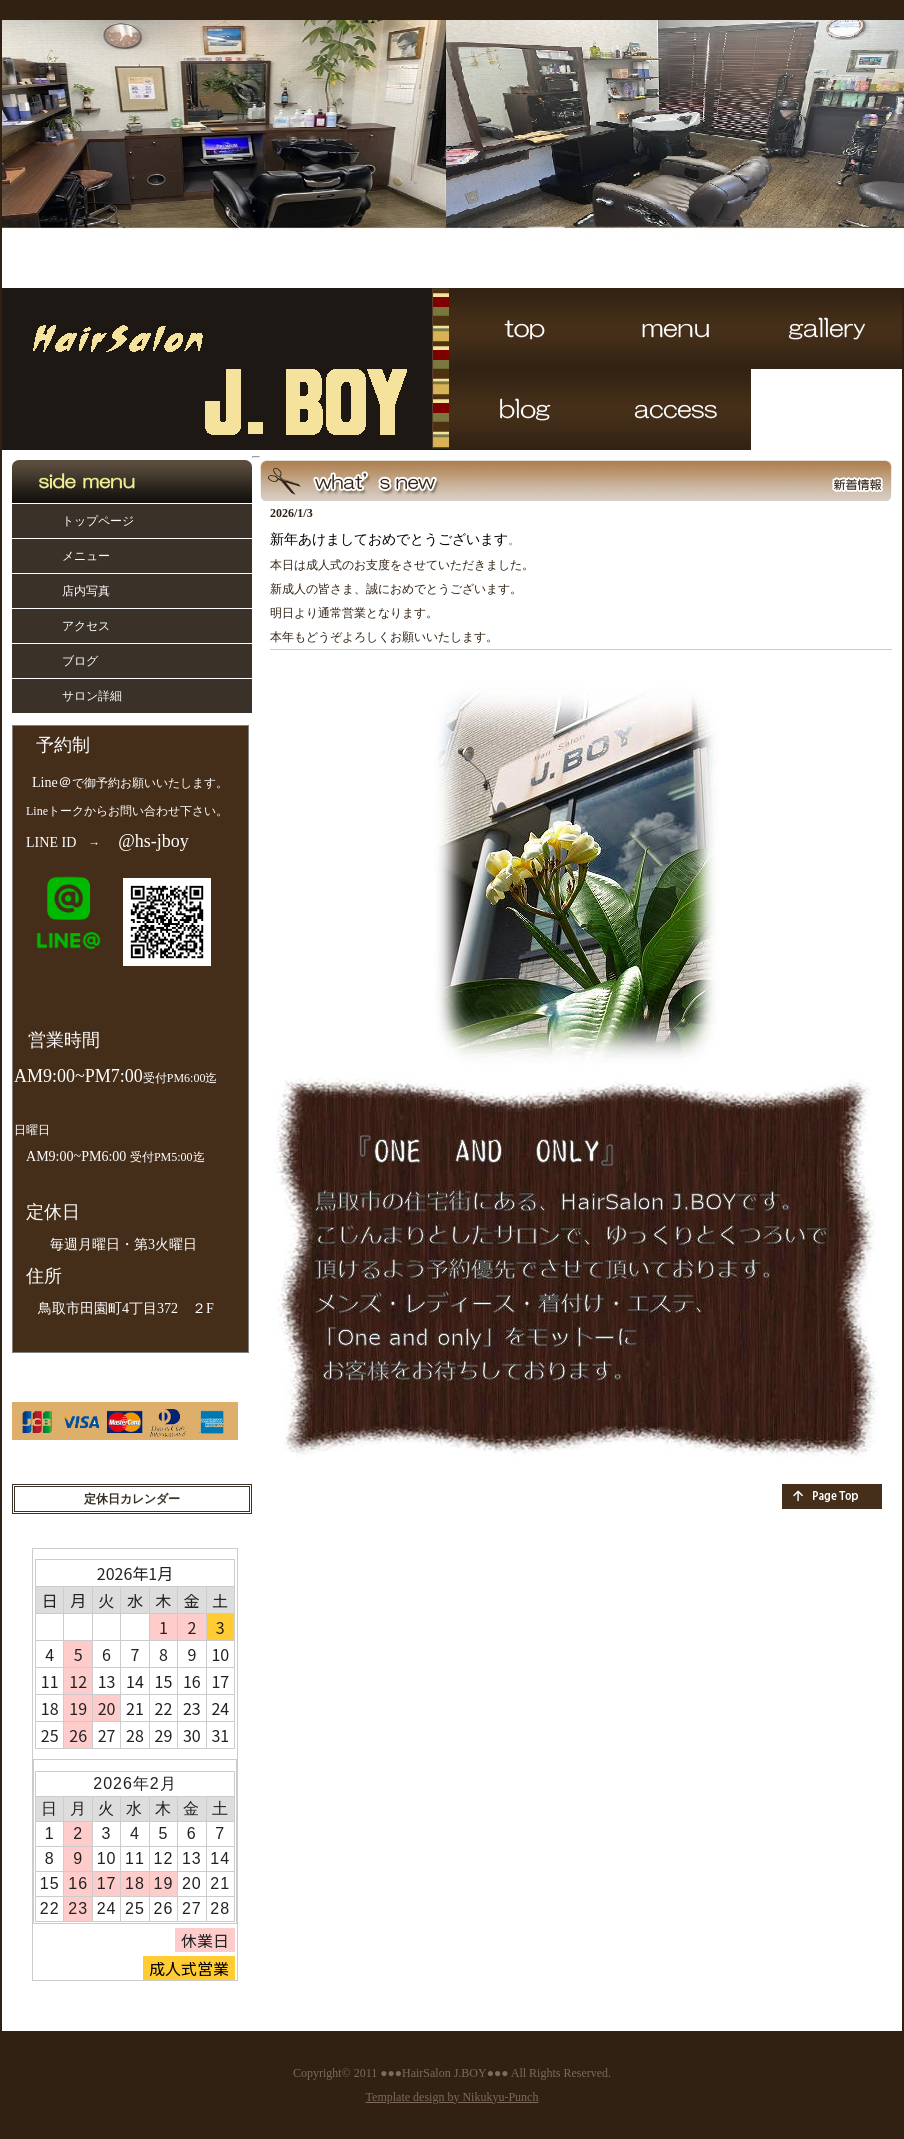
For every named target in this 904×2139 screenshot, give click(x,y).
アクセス (86, 626)
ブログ (80, 661)
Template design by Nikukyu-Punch (452, 2097)
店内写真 (86, 591)
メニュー (86, 556)
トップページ (98, 521)
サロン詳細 (92, 696)
